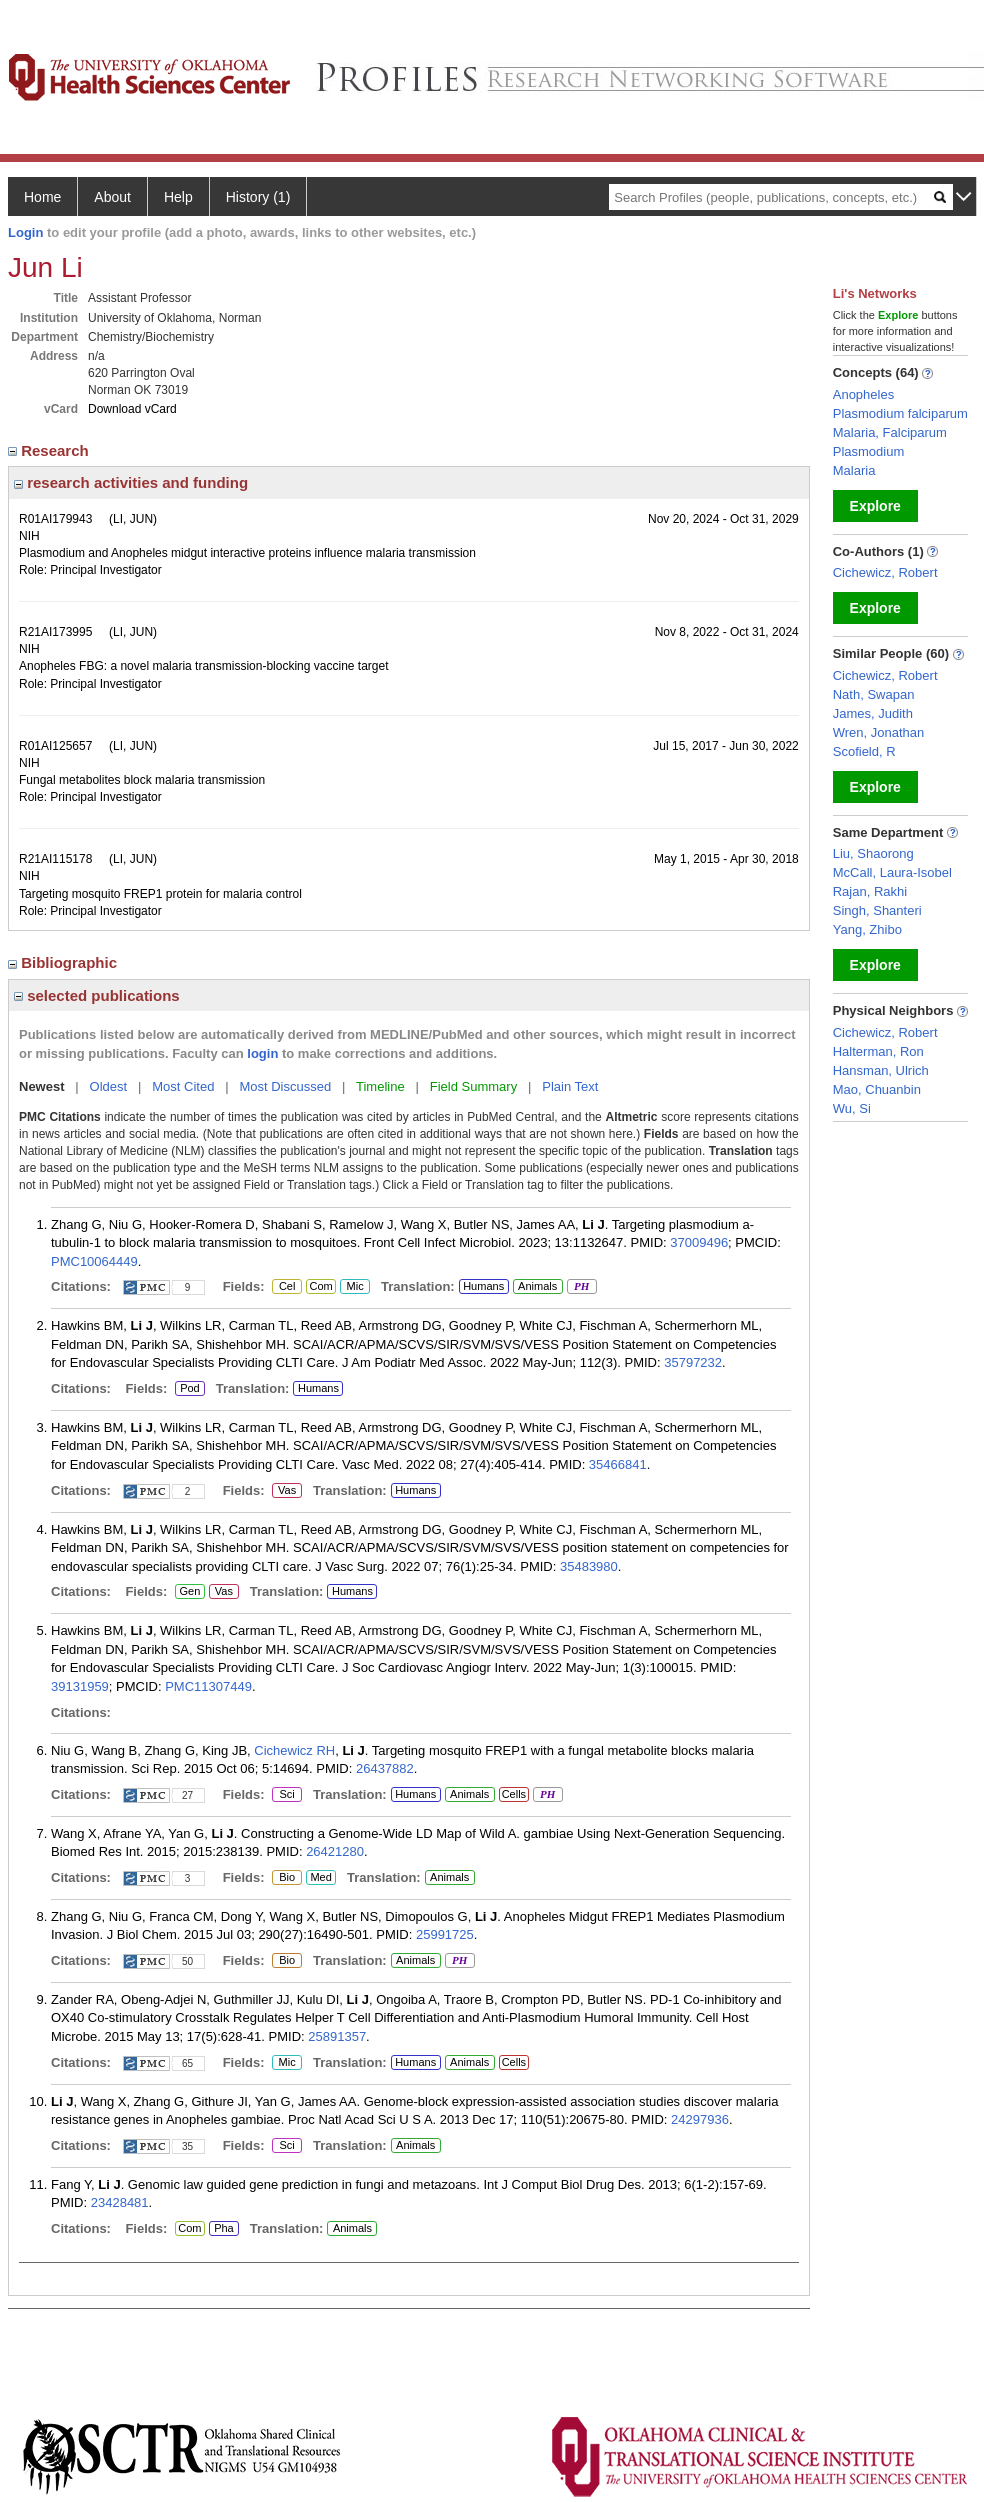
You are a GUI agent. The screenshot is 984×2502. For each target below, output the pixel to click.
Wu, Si (852, 1108)
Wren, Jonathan (879, 732)
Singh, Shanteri (877, 910)
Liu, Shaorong (873, 853)
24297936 (700, 2119)
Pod (187, 1389)
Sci (283, 1795)
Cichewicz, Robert (885, 572)
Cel (286, 1287)
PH (581, 1287)
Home (42, 197)
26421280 (335, 1851)
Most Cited (183, 1086)
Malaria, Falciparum (890, 432)
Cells (514, 1794)
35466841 (618, 1464)
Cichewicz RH (294, 1750)
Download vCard (132, 409)
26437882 (385, 1768)
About (112, 197)
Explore (875, 506)
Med (320, 1878)
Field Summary (473, 1086)
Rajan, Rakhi (870, 891)
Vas (286, 1491)
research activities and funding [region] (131, 482)
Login (25, 232)
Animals (537, 1286)
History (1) (258, 197)
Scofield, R (864, 751)
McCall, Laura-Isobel (892, 872)
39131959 (80, 1686)
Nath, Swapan (874, 694)
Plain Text (570, 1086)
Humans (483, 1286)
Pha (224, 2229)
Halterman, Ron (878, 1051)
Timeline (380, 1086)
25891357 (337, 2036)
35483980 (589, 1566)
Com (321, 1287)
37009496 (699, 1242)
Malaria (854, 470)
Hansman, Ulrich (881, 1070)
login (262, 1053)
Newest (42, 1086)
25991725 (445, 1934)
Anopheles (863, 394)
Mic (355, 1287)
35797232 (693, 1362)
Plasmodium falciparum (900, 413)
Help (178, 197)
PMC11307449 (208, 1686)
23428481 (120, 2202)
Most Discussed (285, 1086)
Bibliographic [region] (64, 962)
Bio (287, 1878)
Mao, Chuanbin (877, 1089)
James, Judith (873, 713)
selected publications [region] (97, 995)
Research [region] (50, 450)
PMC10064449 (94, 1261)
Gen (189, 1592)
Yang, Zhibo (867, 929)
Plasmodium (869, 451)
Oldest (109, 1086)
